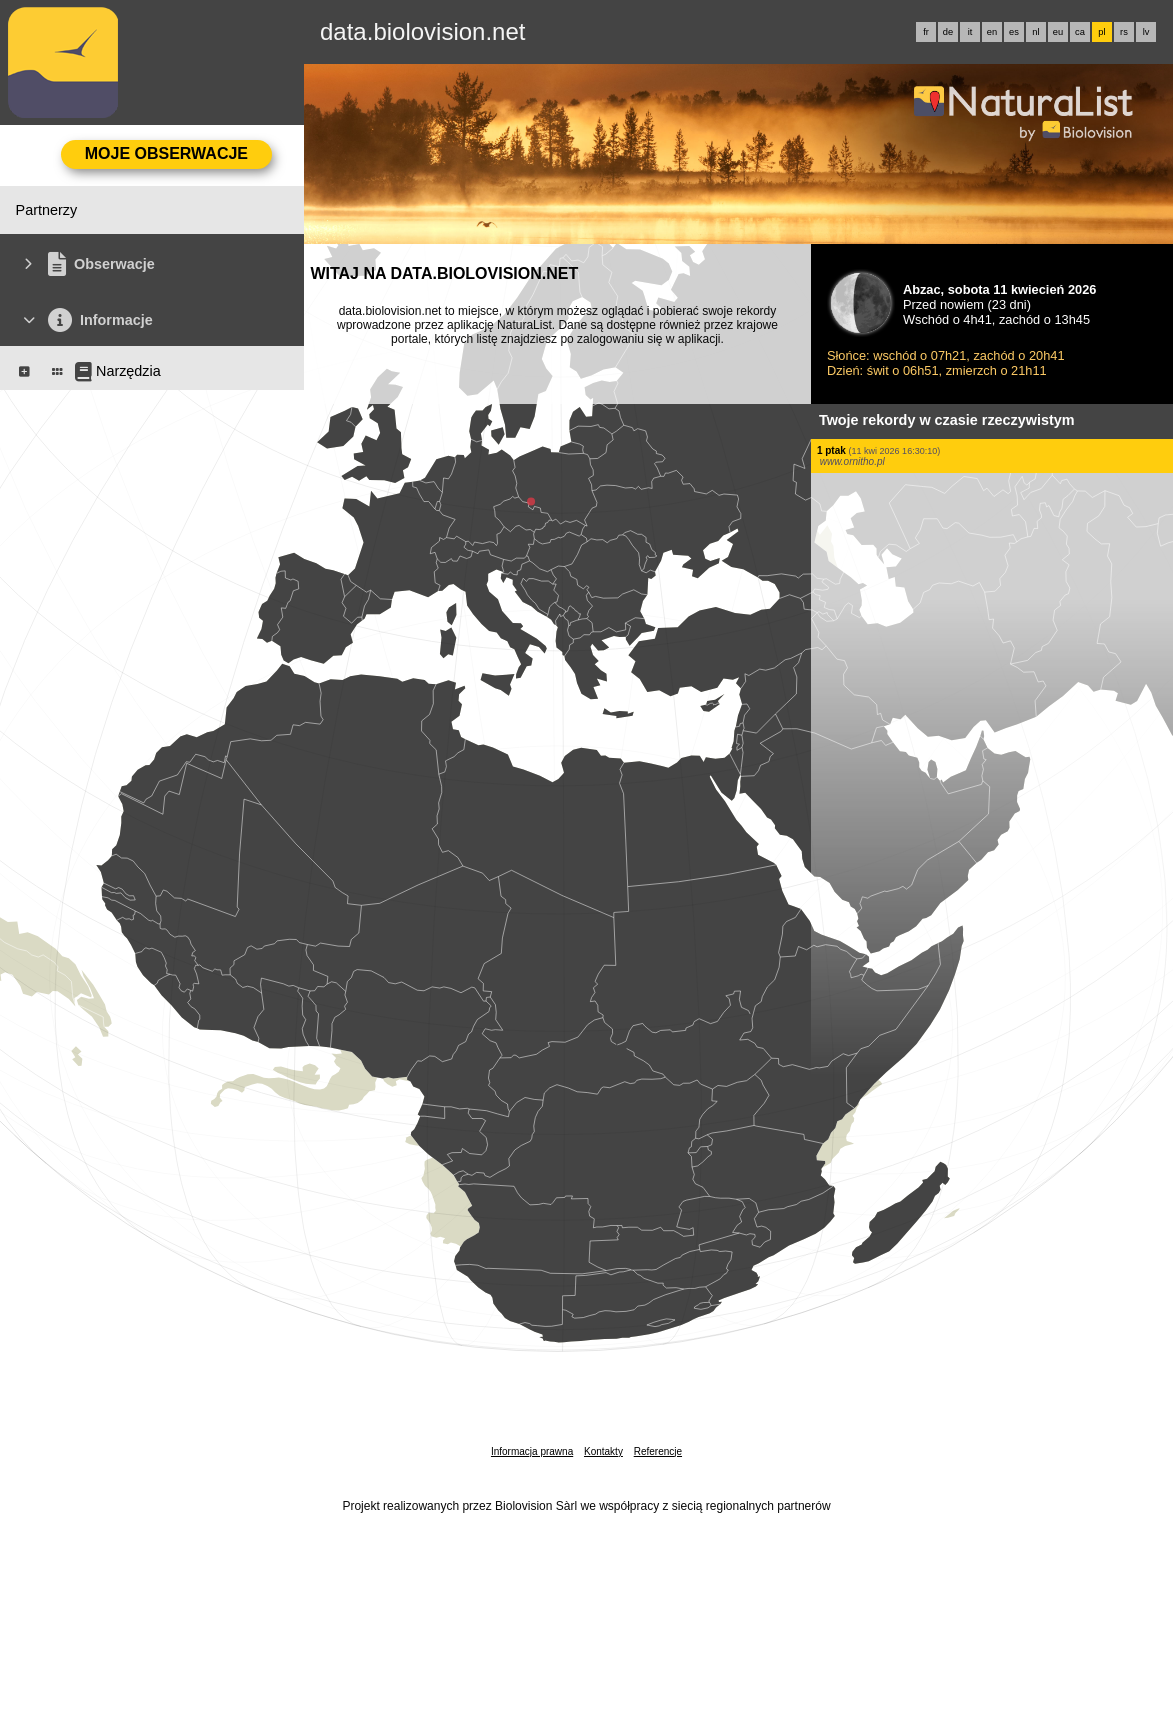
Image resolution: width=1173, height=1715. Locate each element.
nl (1035, 32)
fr (926, 32)
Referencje (658, 1451)
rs (1124, 32)
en (992, 32)
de (948, 32)
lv (1146, 32)
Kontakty (603, 1451)
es (1014, 32)
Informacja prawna (532, 1451)
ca (1080, 32)
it (970, 32)
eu (1058, 32)
